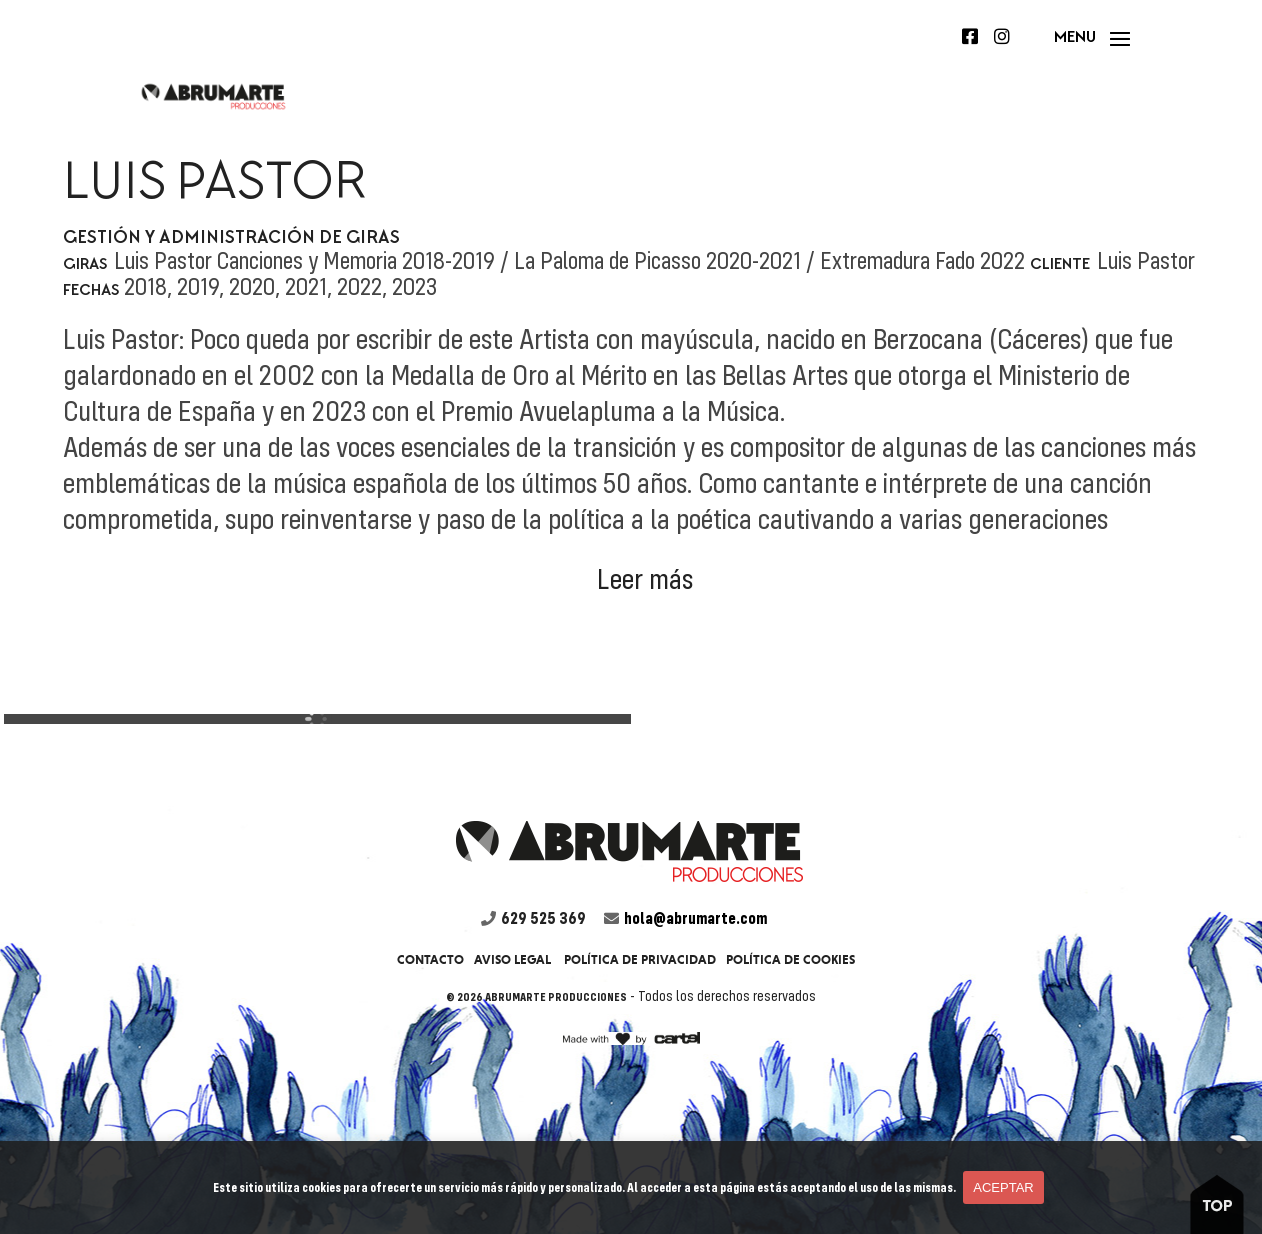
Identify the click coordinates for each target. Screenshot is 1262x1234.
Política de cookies (790, 959)
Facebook (982, 43)
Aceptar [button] (1003, 1187)
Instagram (1015, 43)
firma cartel (631, 1038)
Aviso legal (512, 959)
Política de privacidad (640, 959)
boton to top (1223, 1202)
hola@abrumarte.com (695, 917)
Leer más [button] (645, 579)
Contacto (430, 959)
